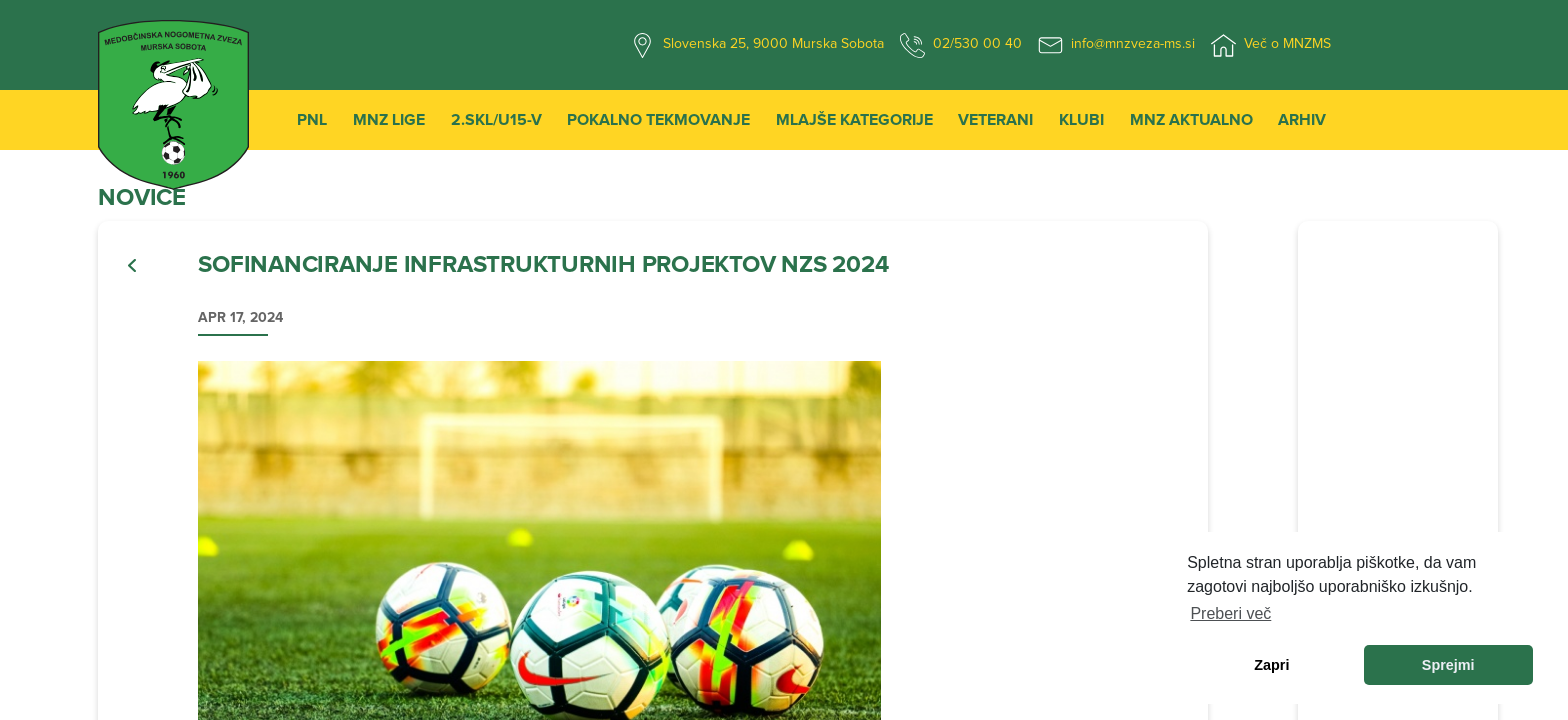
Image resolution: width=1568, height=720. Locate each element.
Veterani (995, 120)
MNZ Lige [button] (389, 120)
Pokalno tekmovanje (658, 120)
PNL (312, 120)
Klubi (1081, 120)
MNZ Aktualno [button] (1191, 120)
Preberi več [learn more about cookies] (1230, 613)
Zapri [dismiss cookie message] (1271, 665)
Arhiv (1302, 120)
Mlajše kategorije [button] (854, 120)
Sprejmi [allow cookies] (1448, 665)
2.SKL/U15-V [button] (496, 120)
